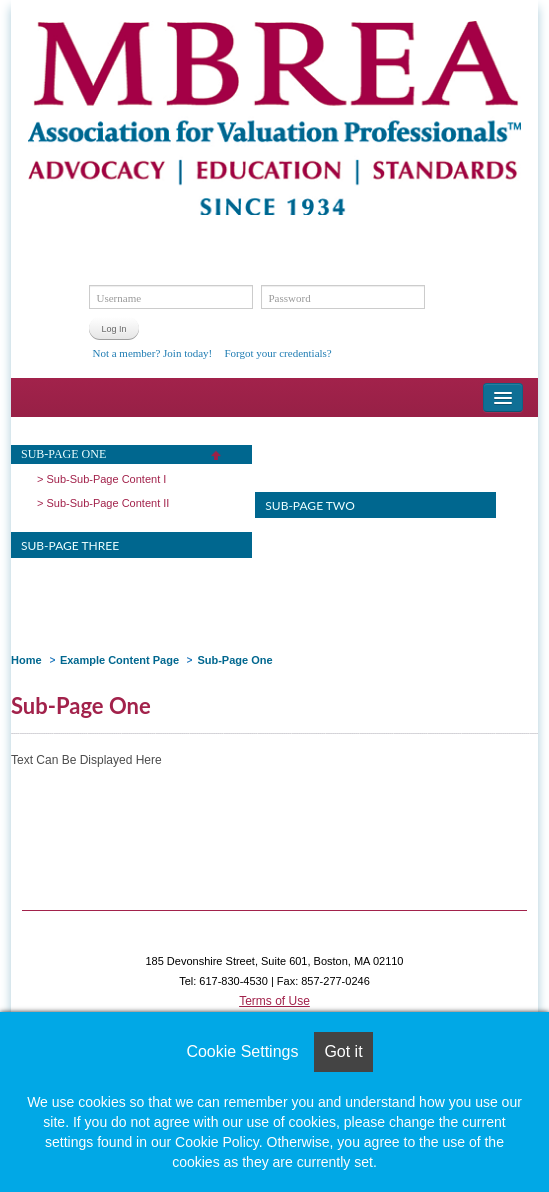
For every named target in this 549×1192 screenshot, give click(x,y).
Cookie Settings (242, 1051)
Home (26, 660)
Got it (343, 1051)
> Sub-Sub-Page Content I (101, 479)
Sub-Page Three (70, 545)
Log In (113, 329)
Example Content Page (119, 660)
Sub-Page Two (309, 505)
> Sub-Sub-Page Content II (103, 503)
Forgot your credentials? (277, 353)
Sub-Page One (63, 454)
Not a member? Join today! (152, 353)
